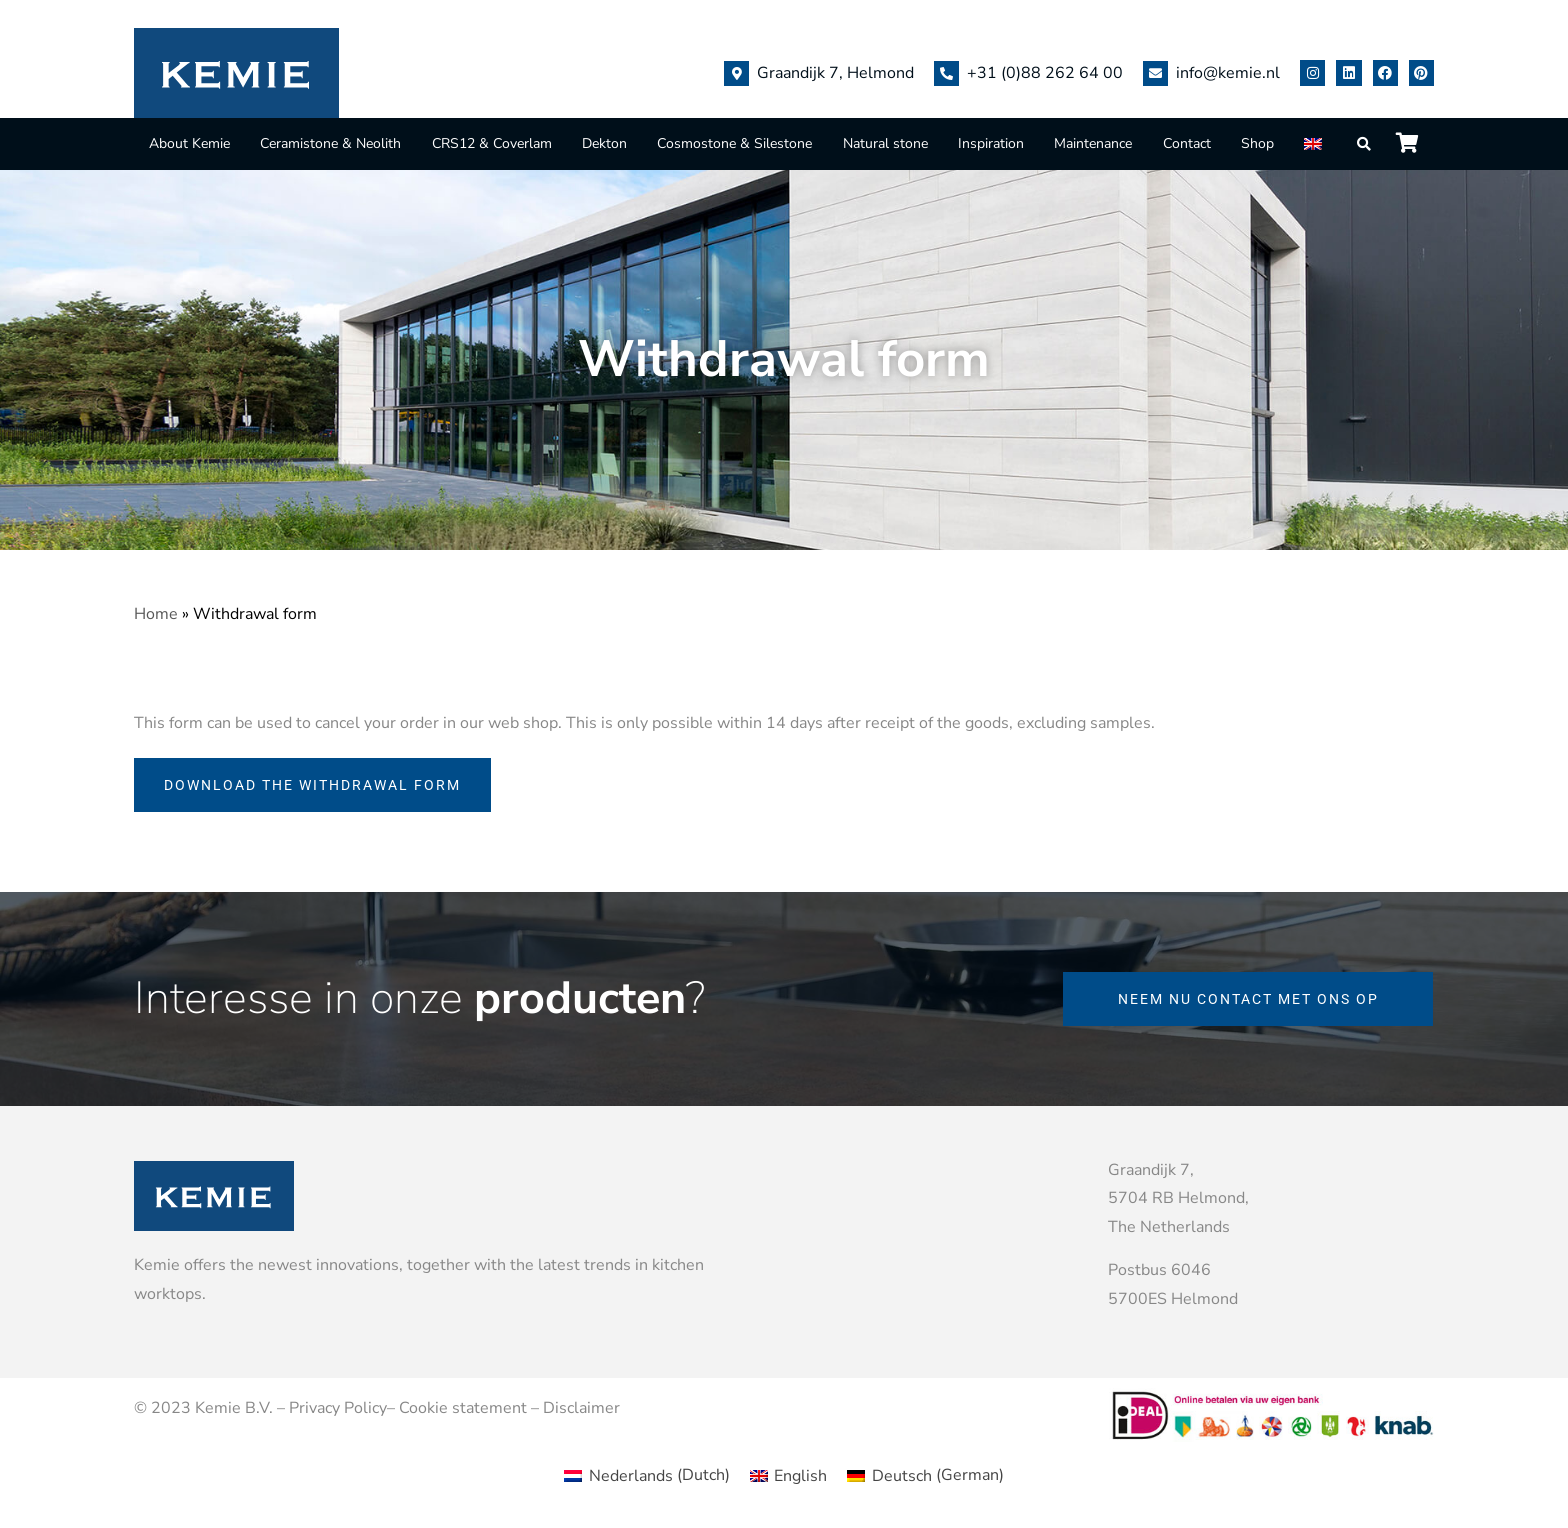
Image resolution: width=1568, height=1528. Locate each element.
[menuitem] (1315, 143)
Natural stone (885, 143)
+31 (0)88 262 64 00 (1045, 73)
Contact (1187, 143)
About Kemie (189, 143)
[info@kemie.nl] (1155, 73)
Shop (1257, 143)
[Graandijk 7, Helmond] (736, 73)
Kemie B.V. (234, 1408)
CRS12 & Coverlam (492, 143)
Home (156, 614)
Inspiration (991, 143)
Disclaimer (581, 1408)
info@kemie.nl (1228, 73)
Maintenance (1093, 143)
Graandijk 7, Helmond (835, 73)
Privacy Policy (338, 1408)
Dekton (604, 143)
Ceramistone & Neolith (330, 143)
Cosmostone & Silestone (734, 143)
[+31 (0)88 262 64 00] (946, 73)
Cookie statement (463, 1408)
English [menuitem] (800, 1476)
